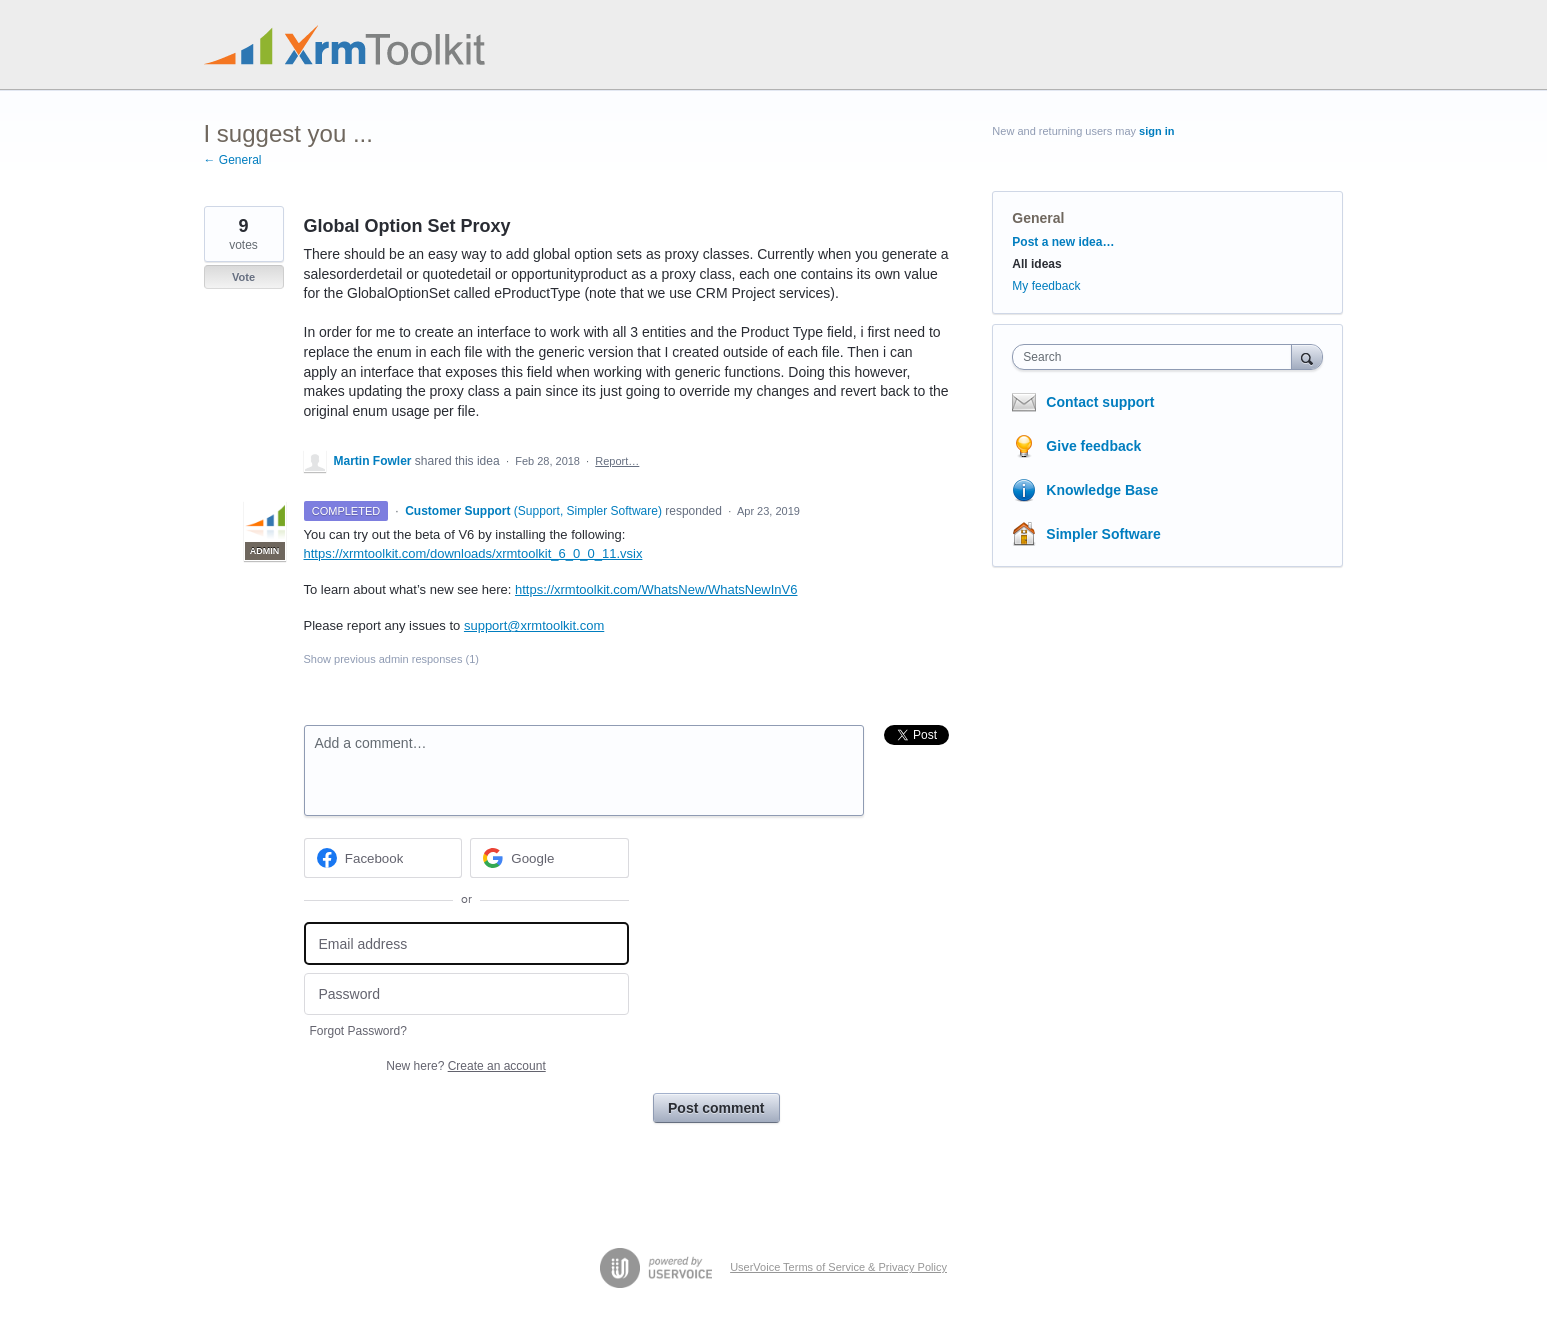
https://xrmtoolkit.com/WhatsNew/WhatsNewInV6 (656, 589)
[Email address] (466, 943)
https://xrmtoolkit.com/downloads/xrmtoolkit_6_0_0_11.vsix (473, 553)
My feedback (1046, 286)
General (1038, 218)
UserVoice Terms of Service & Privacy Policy (838, 1267)
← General (233, 160)
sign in (1156, 131)
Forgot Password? (358, 1031)
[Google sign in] (549, 858)
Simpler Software (1103, 534)
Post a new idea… (1063, 242)
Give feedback (1093, 446)
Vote (243, 277)
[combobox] (1156, 357)
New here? (465, 1066)
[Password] (466, 994)
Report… (617, 461)
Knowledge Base (1102, 490)
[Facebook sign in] (383, 858)
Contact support (1100, 402)
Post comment (716, 1108)
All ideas (1036, 264)
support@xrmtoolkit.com (534, 625)
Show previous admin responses (391, 659)
